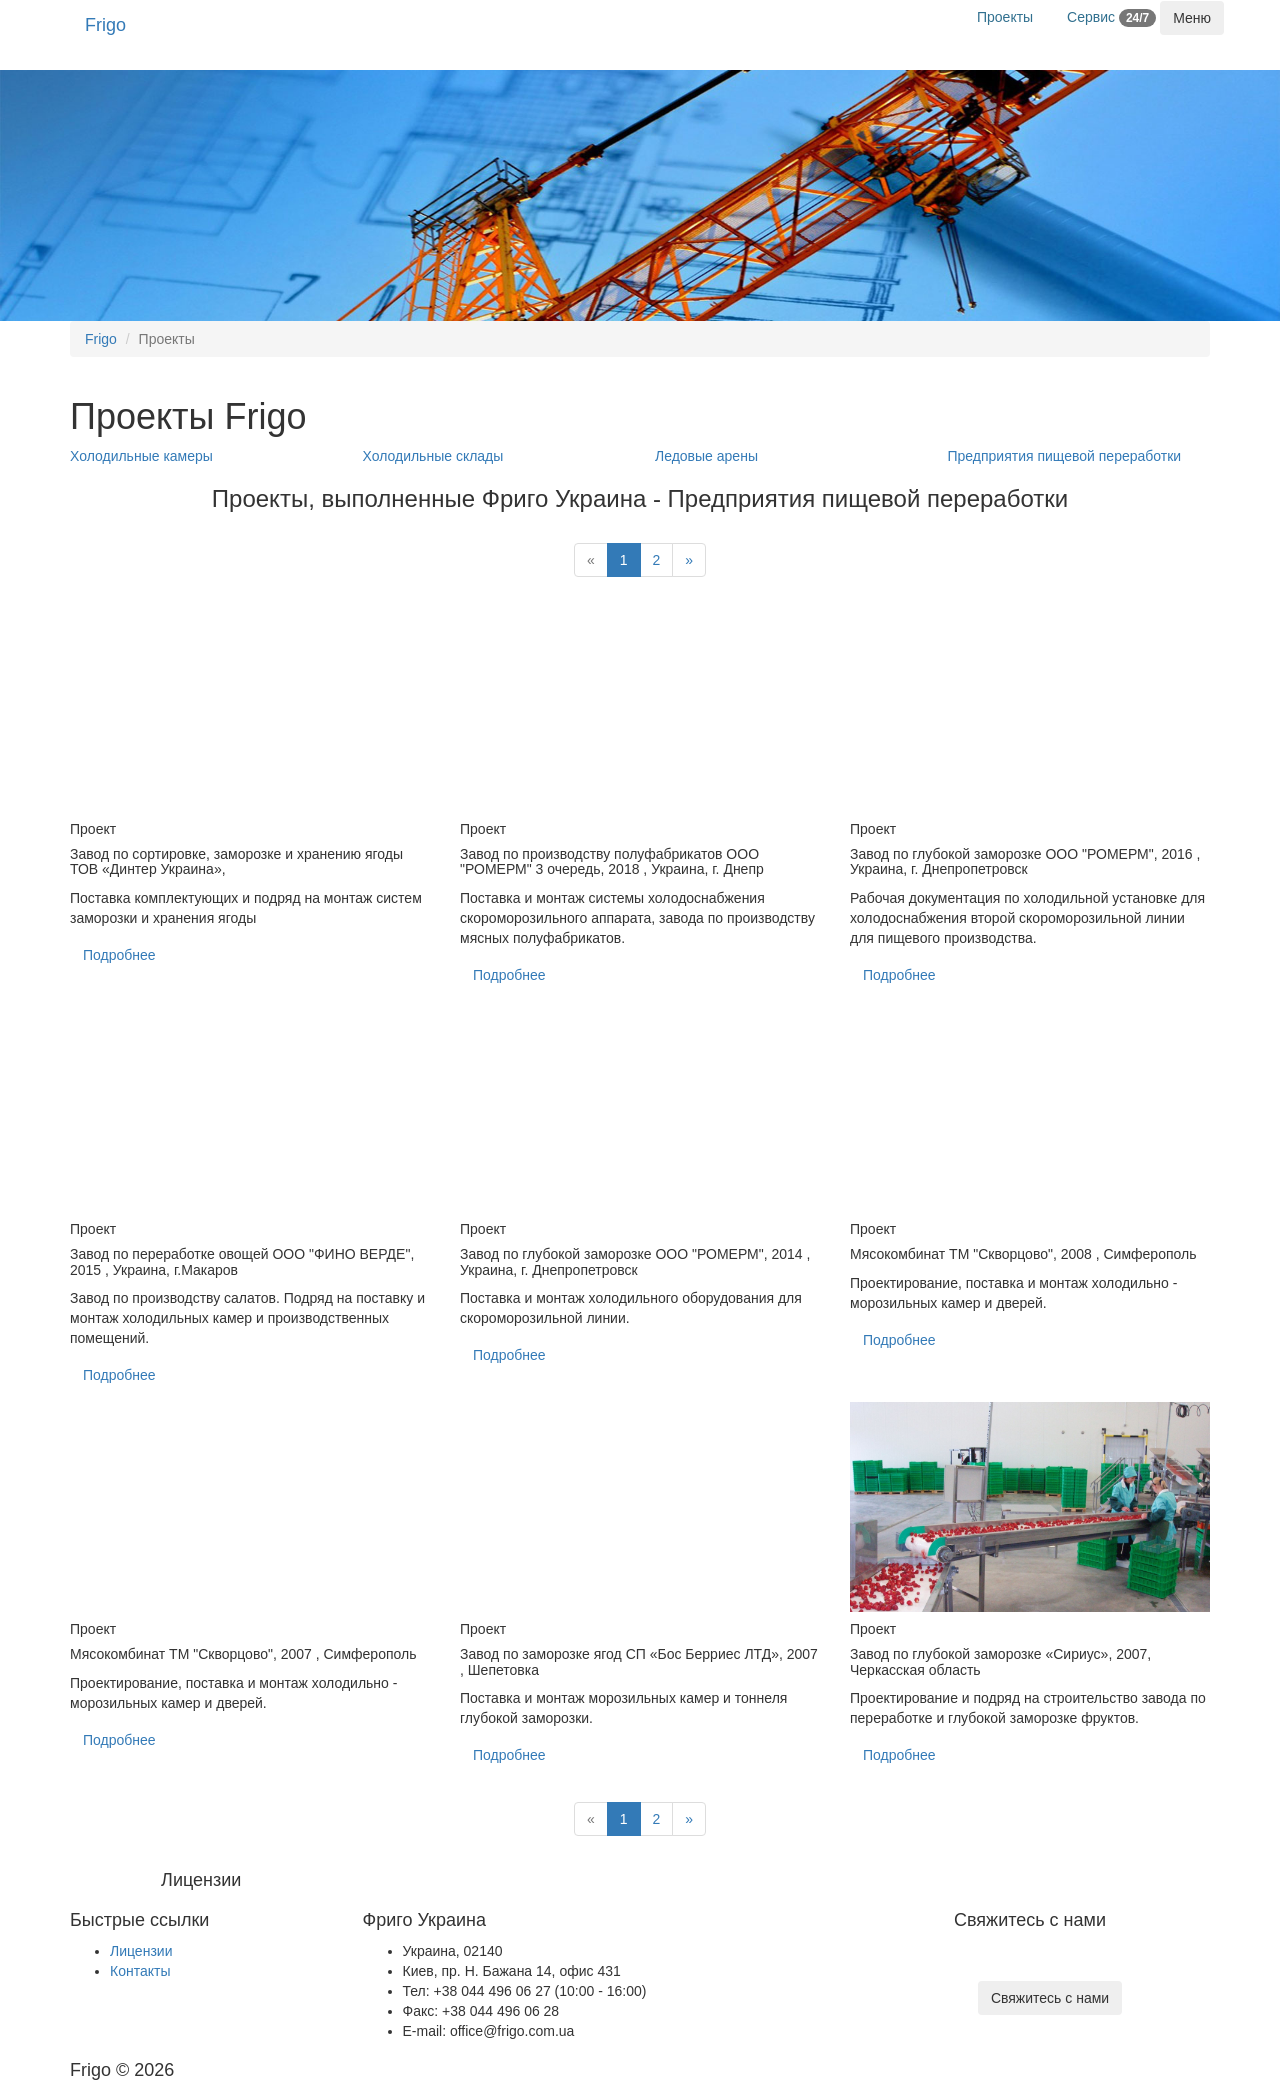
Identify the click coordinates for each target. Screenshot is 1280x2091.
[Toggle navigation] (1192, 18)
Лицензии (141, 1951)
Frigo (105, 25)
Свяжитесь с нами (1050, 1998)
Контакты (140, 1971)
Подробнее (119, 955)
